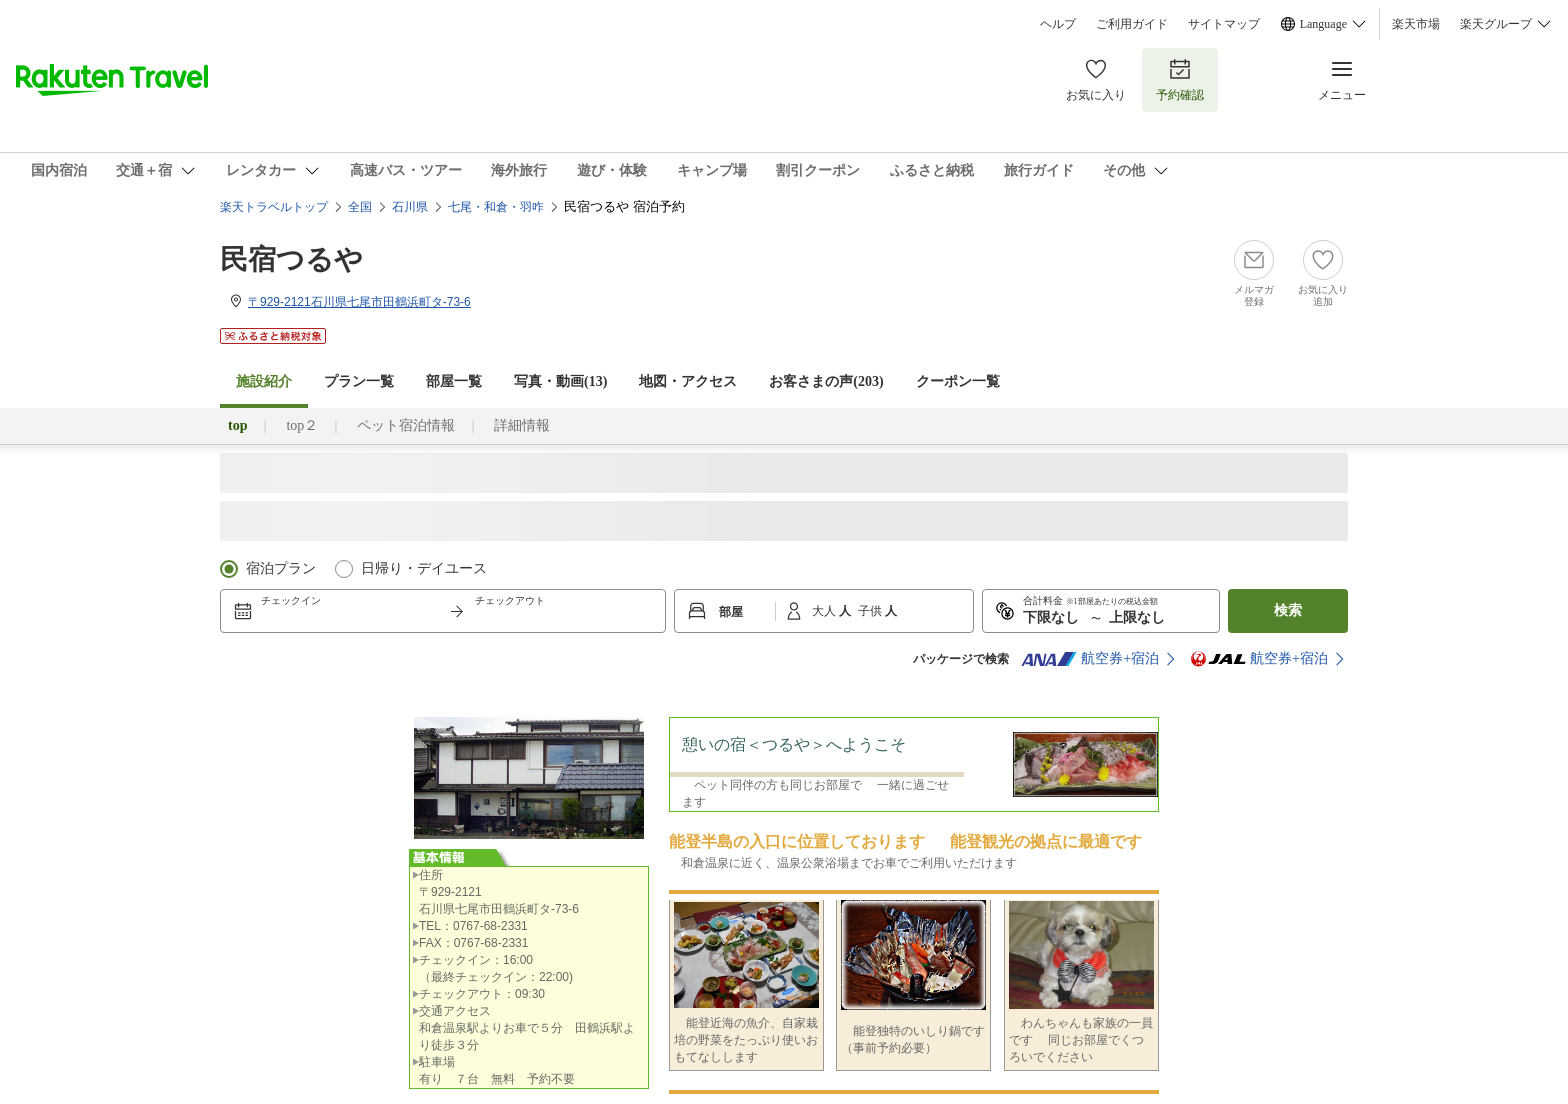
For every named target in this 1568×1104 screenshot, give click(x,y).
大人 (825, 611)
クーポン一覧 (958, 381)
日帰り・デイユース (424, 568)
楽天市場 (1416, 24)
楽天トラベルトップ (274, 207)
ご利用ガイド (1132, 24)
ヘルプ (1058, 24)
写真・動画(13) (560, 381)
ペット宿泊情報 (406, 425)
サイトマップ (1224, 24)
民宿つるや (291, 259)
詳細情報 (522, 425)
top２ (302, 425)
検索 (1288, 610)
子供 (871, 611)
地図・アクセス (688, 381)
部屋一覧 (454, 381)
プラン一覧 (359, 381)
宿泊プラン (281, 568)
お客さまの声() (826, 381)
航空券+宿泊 (1090, 659)
